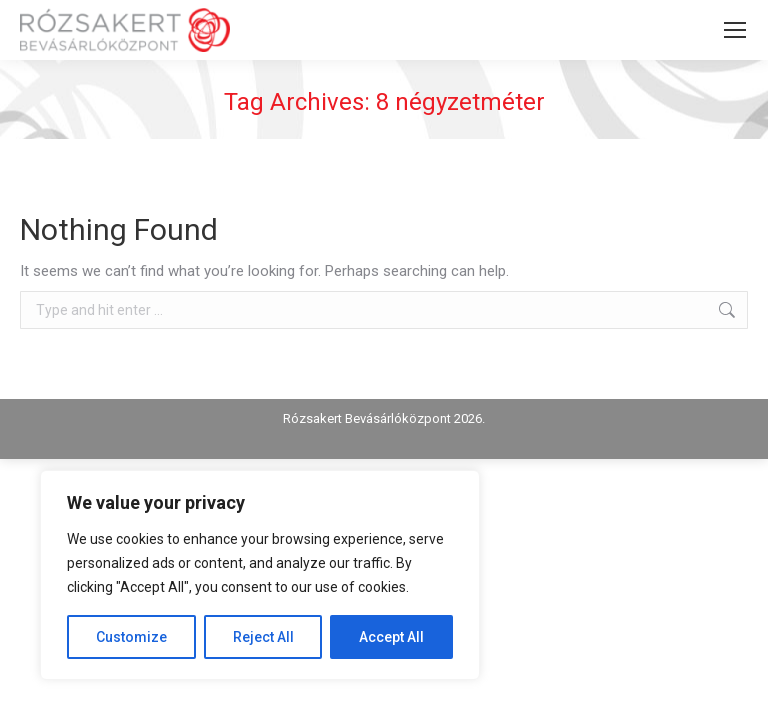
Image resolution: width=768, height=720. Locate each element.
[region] (260, 575)
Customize (131, 637)
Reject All (263, 637)
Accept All (391, 637)
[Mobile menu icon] (735, 30)
